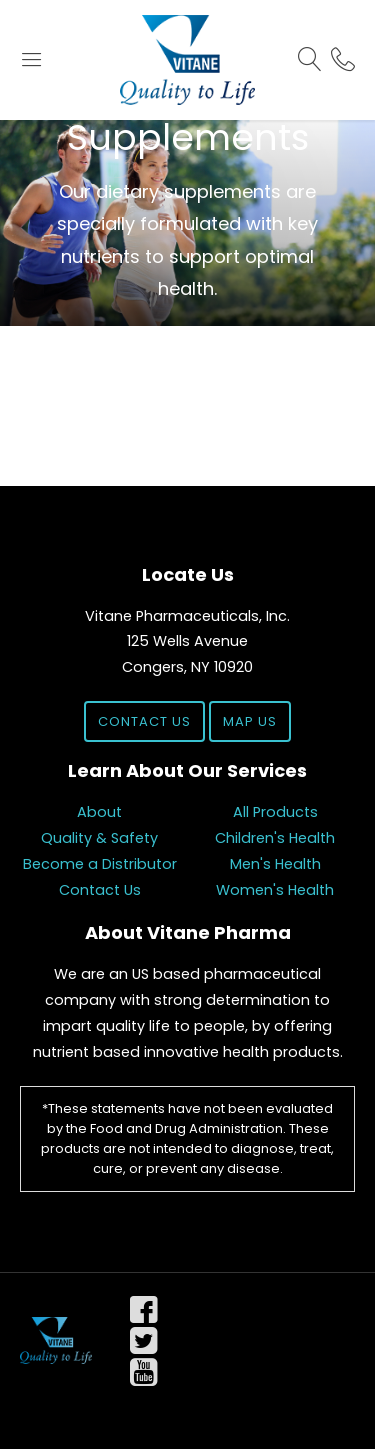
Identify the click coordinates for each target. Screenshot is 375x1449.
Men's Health (275, 864)
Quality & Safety (99, 838)
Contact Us (144, 721)
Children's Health (275, 838)
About (99, 812)
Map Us (250, 721)
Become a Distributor (100, 864)
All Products (275, 812)
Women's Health (275, 890)
